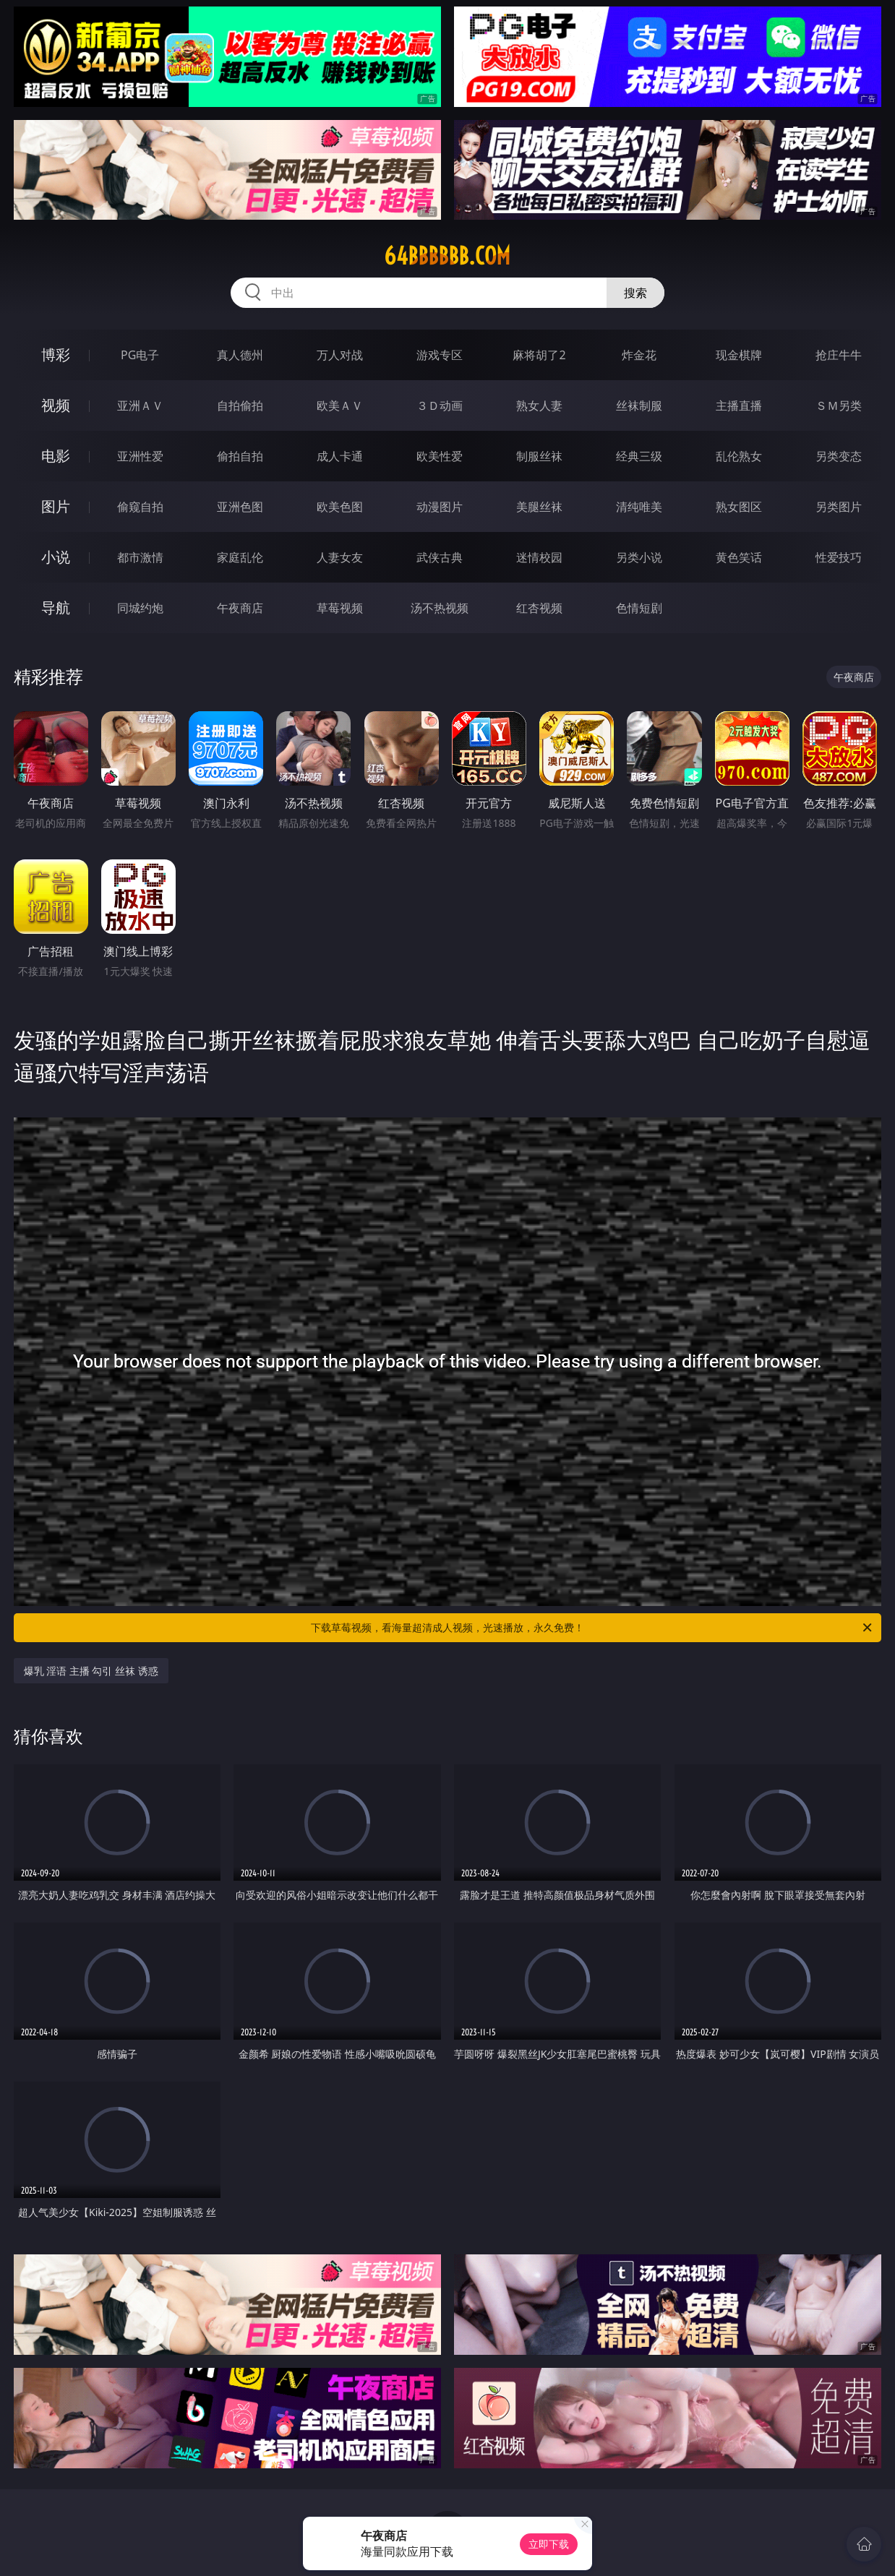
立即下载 (548, 2544)
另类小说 (639, 557)
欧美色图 (340, 507)
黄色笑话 (739, 557)
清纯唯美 (639, 507)
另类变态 (838, 456)
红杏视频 (539, 608)
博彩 (55, 354)
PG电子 (140, 355)
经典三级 (639, 456)
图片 (55, 506)
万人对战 (340, 355)
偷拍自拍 (240, 456)
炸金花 (639, 355)
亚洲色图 (240, 507)
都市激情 (140, 557)
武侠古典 (439, 557)
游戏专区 (439, 355)
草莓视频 (340, 608)
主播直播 (739, 405)
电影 (55, 455)
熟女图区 (739, 507)
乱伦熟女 (739, 456)
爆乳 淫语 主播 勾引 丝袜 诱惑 (91, 1671)
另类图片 (838, 507)
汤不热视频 (439, 608)
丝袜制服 (639, 405)
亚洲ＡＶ (140, 405)
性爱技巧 (838, 557)
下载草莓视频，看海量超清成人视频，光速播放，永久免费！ (592, 1627)
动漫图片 (439, 507)
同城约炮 (140, 608)
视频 (55, 405)
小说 (55, 557)
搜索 (635, 293)
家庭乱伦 (240, 557)
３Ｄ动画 (439, 405)
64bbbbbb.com (447, 255)
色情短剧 (639, 608)
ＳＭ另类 (838, 405)
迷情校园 (539, 557)
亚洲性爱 (140, 456)
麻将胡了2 (539, 355)
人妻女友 (340, 557)
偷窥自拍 (140, 507)
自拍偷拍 (240, 405)
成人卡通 (340, 456)
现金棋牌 (739, 355)
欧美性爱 (439, 456)
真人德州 (240, 355)
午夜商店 (240, 608)
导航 (55, 607)
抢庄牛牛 (838, 355)
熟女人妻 (539, 405)
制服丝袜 (539, 456)
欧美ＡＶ (340, 405)
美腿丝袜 (539, 507)
